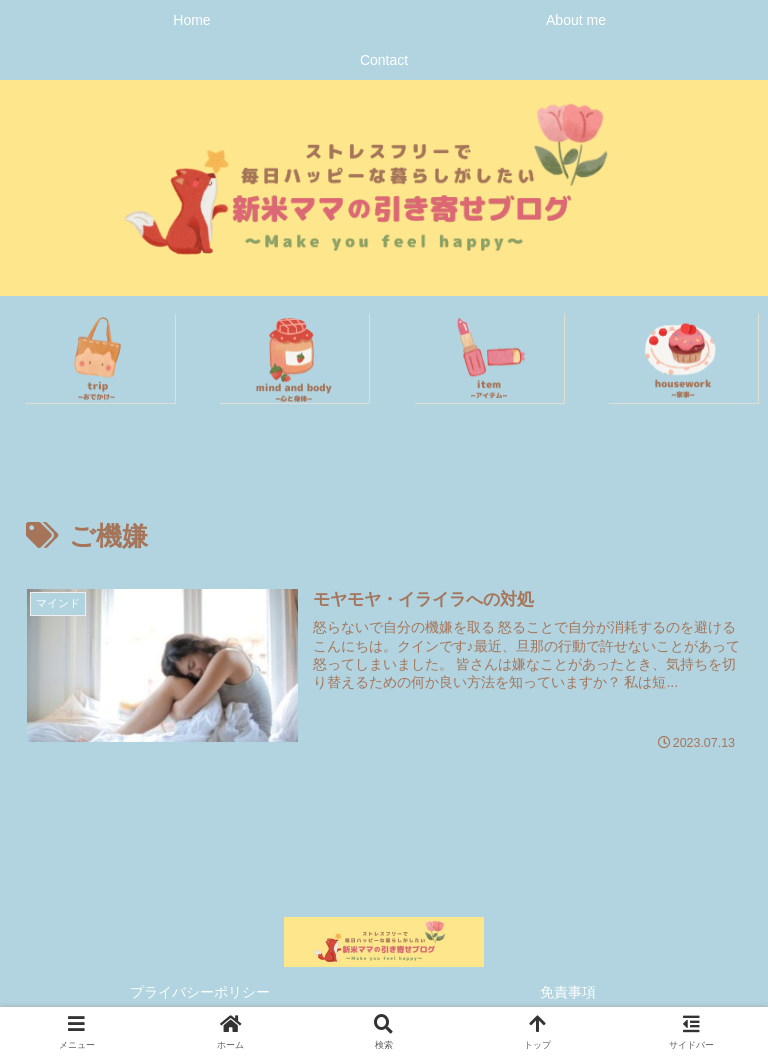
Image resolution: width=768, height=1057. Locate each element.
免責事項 (568, 992)
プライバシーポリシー (200, 992)
